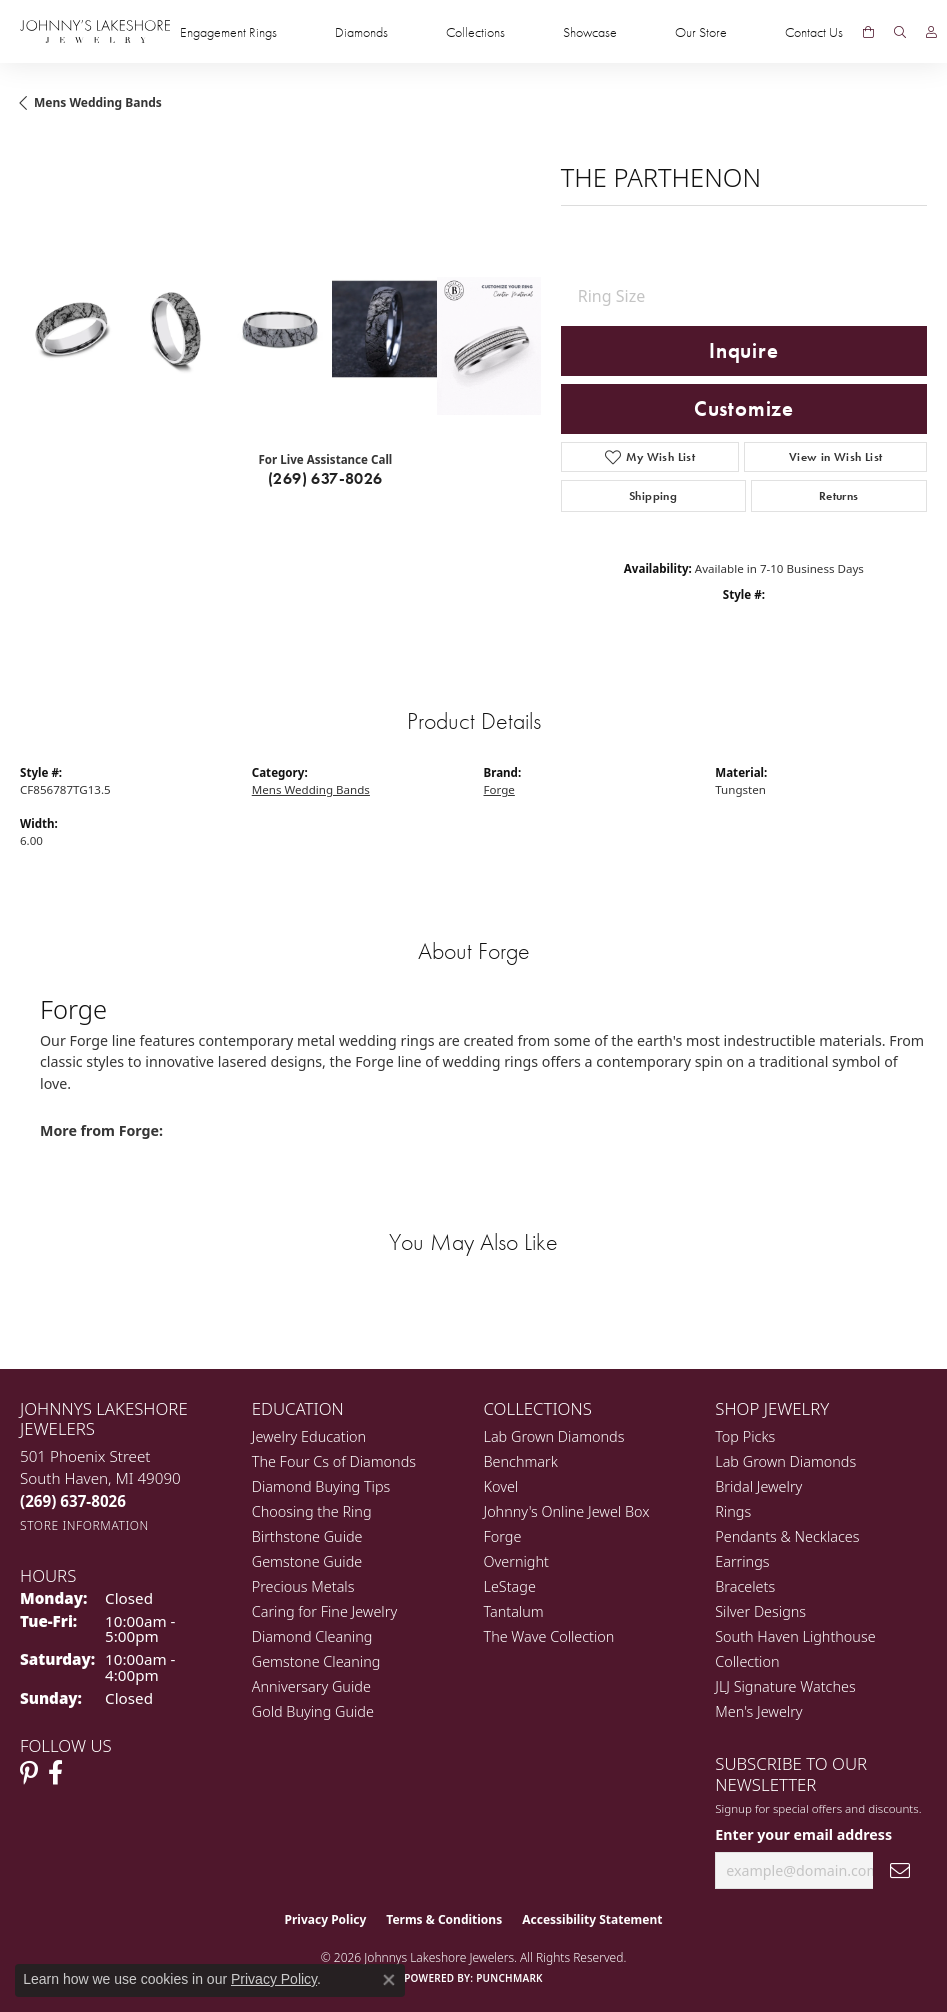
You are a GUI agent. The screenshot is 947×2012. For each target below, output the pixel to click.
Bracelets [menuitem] (745, 1586)
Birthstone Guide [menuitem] (307, 1536)
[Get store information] (84, 1525)
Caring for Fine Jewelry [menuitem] (324, 1611)
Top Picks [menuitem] (745, 1436)
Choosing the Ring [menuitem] (312, 1511)
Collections (475, 32)
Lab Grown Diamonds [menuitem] (554, 1436)
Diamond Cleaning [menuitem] (312, 1636)
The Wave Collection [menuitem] (549, 1636)
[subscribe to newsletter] (900, 1870)
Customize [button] (744, 409)
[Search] (900, 32)
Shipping (653, 496)
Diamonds (361, 32)
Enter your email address (803, 1834)
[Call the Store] (73, 1501)
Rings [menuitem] (733, 1511)
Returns (839, 496)
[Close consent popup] (389, 1980)
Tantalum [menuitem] (514, 1611)
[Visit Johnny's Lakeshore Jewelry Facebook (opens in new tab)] (55, 1773)
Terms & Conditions (444, 1919)
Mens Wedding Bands (98, 102)
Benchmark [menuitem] (521, 1461)
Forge (499, 789)
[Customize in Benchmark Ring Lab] (489, 346)
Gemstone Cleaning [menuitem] (316, 1661)
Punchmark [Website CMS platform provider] (509, 1978)
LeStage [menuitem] (510, 1586)
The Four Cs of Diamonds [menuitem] (334, 1461)
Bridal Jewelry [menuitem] (758, 1486)
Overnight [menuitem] (516, 1561)
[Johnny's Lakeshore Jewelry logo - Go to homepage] (95, 31)
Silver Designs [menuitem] (760, 1611)
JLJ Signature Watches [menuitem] (785, 1686)
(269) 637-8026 (325, 478)
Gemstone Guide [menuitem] (307, 1561)
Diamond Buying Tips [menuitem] (321, 1486)
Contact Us (814, 32)
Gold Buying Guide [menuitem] (313, 1711)
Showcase (590, 32)
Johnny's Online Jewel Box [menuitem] (567, 1511)
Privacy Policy (326, 1919)
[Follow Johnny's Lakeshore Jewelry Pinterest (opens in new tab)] (29, 1773)
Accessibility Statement (592, 1919)
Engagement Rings (228, 32)
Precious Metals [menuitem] (303, 1586)
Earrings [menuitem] (742, 1561)
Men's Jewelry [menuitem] (758, 1711)
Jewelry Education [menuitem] (309, 1436)
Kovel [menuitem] (501, 1486)
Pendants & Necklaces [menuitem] (787, 1536)
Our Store (701, 32)
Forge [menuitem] (503, 1536)
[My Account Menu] (931, 32)
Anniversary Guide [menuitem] (311, 1686)
